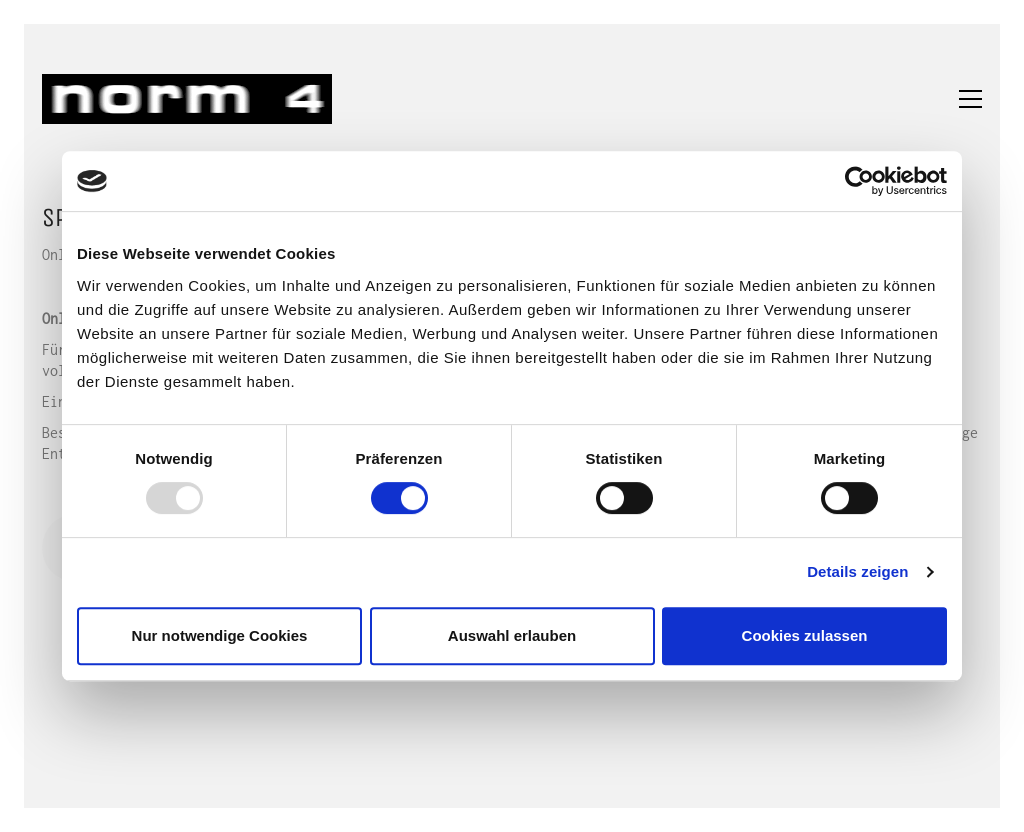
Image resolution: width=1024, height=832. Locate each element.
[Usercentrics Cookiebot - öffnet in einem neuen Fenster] (859, 181)
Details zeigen (857, 571)
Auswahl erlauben (512, 635)
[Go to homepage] (187, 99)
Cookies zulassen (805, 635)
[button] (970, 99)
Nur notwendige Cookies (220, 635)
